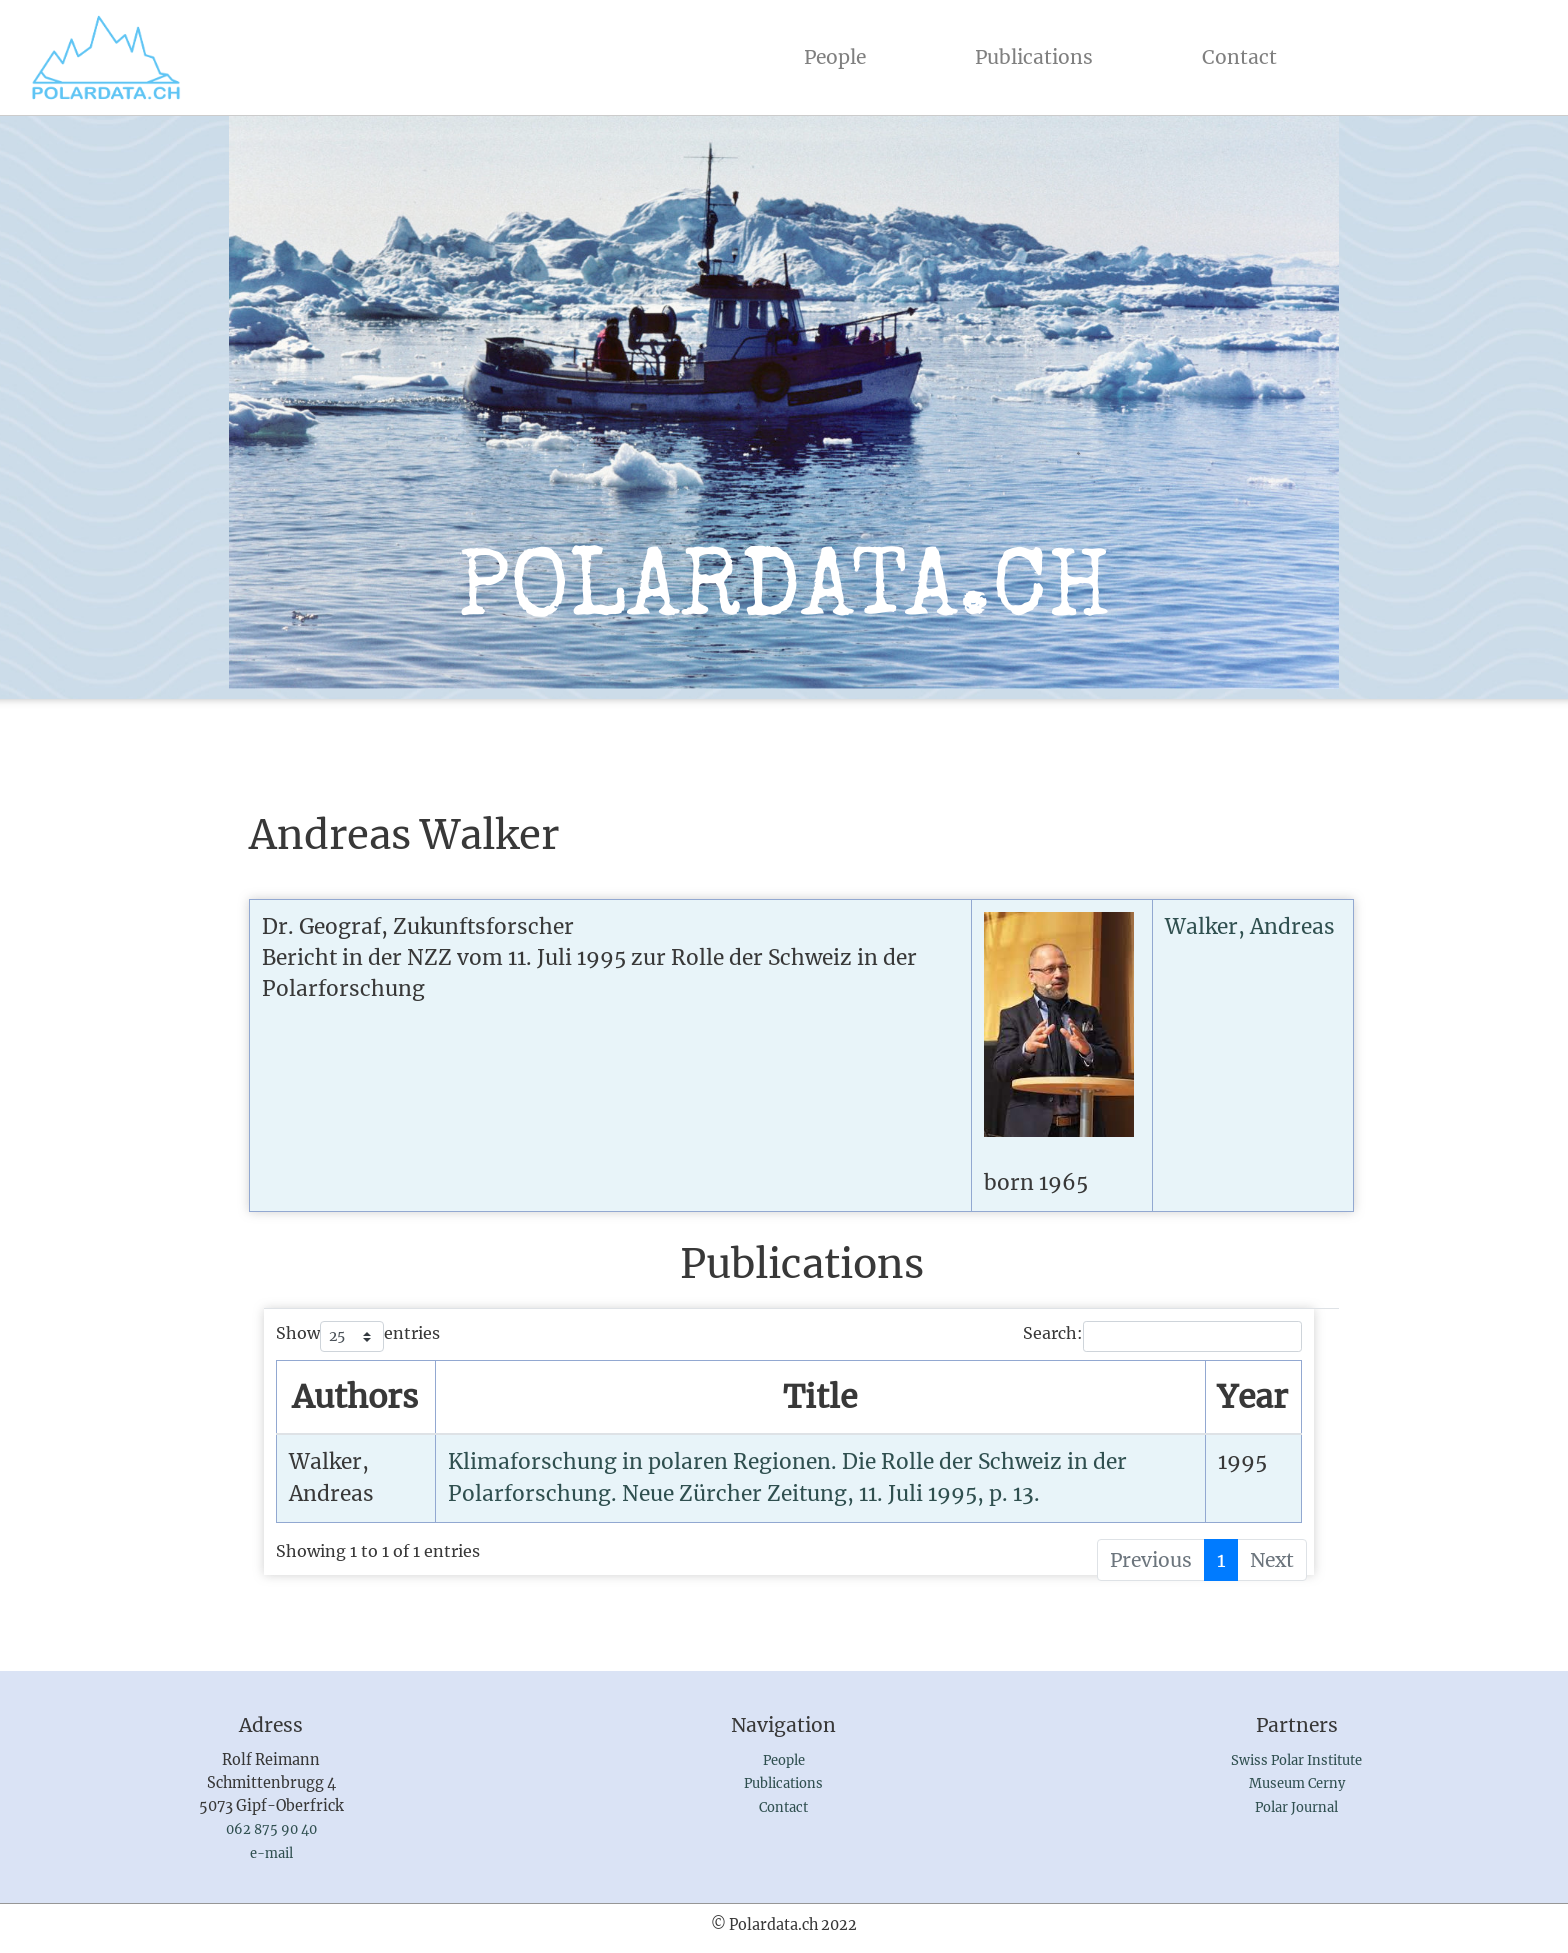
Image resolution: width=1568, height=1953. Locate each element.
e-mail (271, 1853)
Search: (1162, 1336)
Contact (1239, 57)
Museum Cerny (1297, 1783)
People (839, 55)
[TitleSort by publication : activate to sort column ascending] (821, 1398)
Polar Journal (1296, 1807)
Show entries (358, 1336)
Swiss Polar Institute (1296, 1760)
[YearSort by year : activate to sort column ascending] (1253, 1398)
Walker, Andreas (1250, 927)
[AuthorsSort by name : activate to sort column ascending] (356, 1398)
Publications (1034, 57)
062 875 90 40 (271, 1829)
